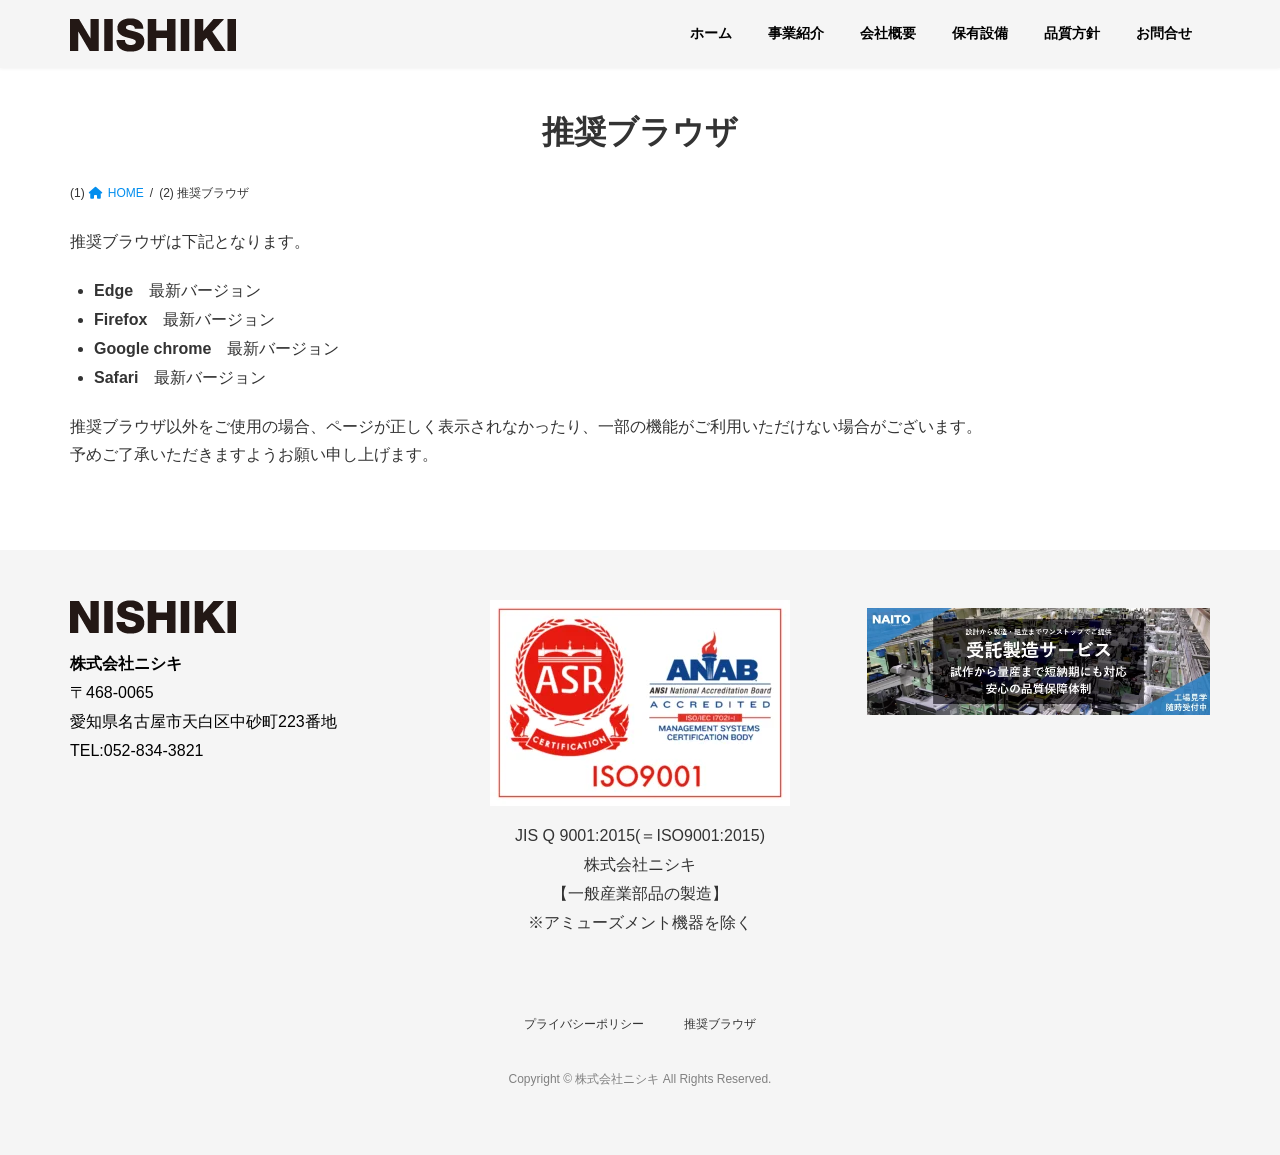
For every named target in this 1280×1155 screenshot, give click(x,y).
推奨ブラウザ (720, 1024)
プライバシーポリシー (584, 1024)
